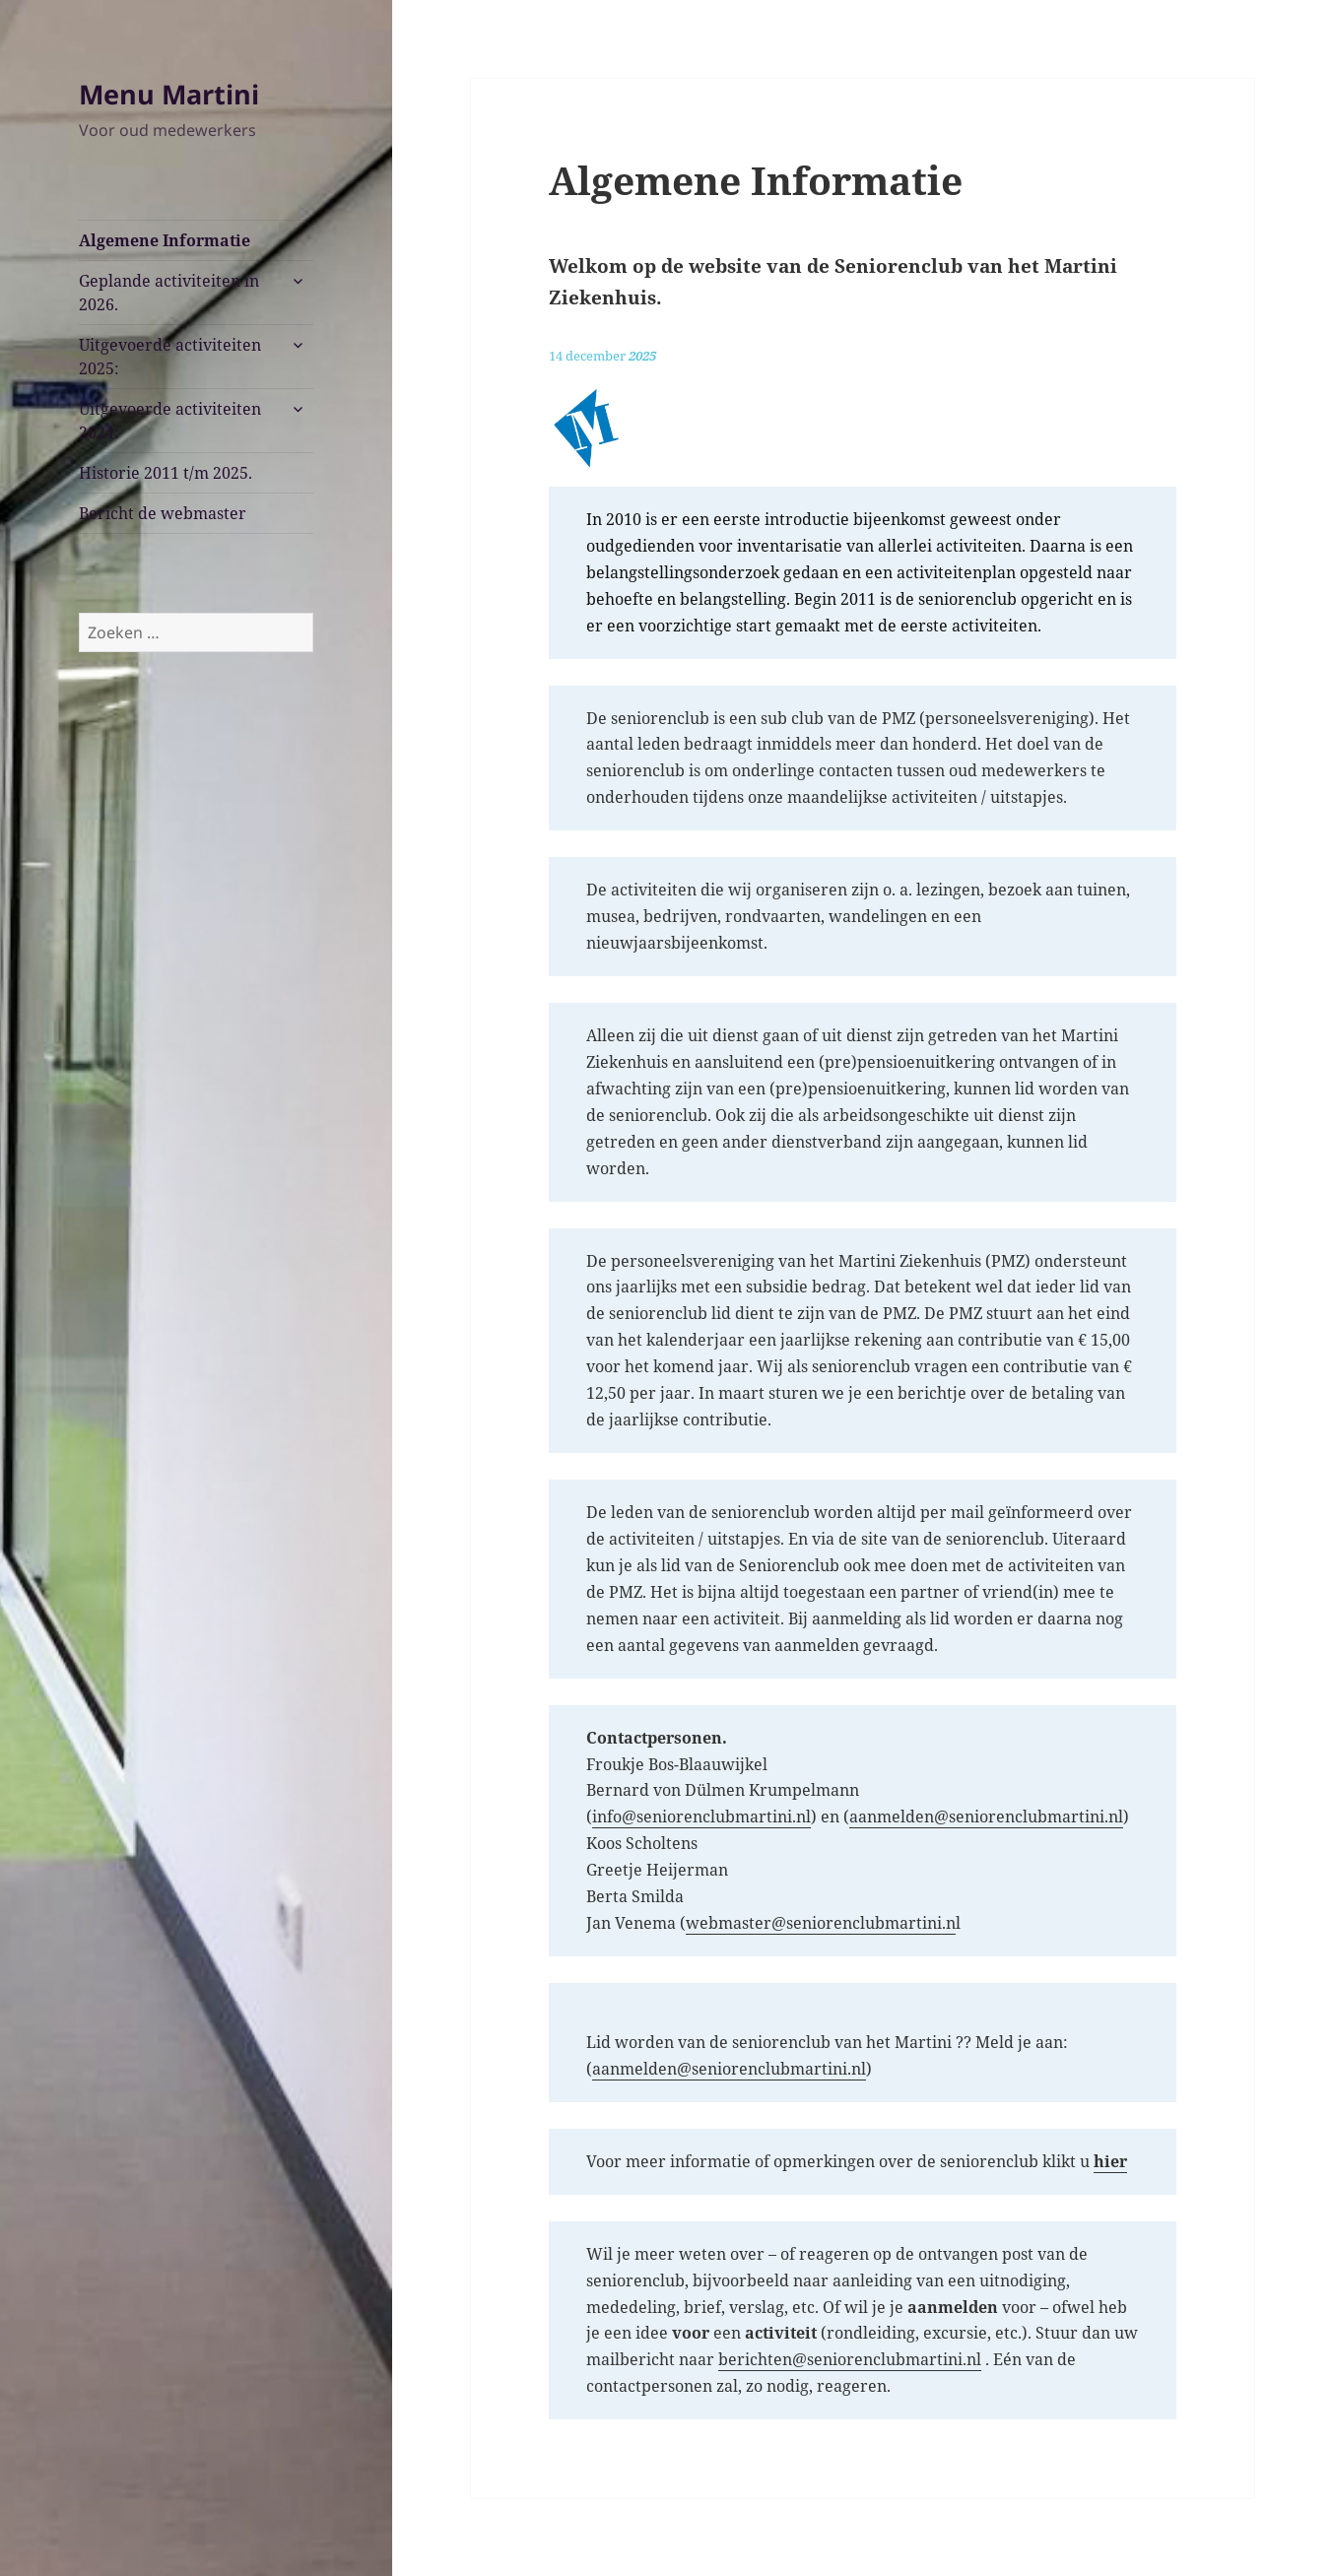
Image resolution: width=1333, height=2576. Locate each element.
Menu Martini (169, 94)
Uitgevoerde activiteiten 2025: (170, 356)
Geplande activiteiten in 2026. (169, 292)
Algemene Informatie (164, 240)
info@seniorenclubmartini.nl (701, 1816)
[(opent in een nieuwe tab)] (1110, 2161)
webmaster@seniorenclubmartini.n (821, 1923)
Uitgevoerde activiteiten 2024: (170, 420)
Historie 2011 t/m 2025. (165, 473)
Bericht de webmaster (162, 513)
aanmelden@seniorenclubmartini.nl (986, 1816)
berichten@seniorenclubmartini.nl (849, 2359)
